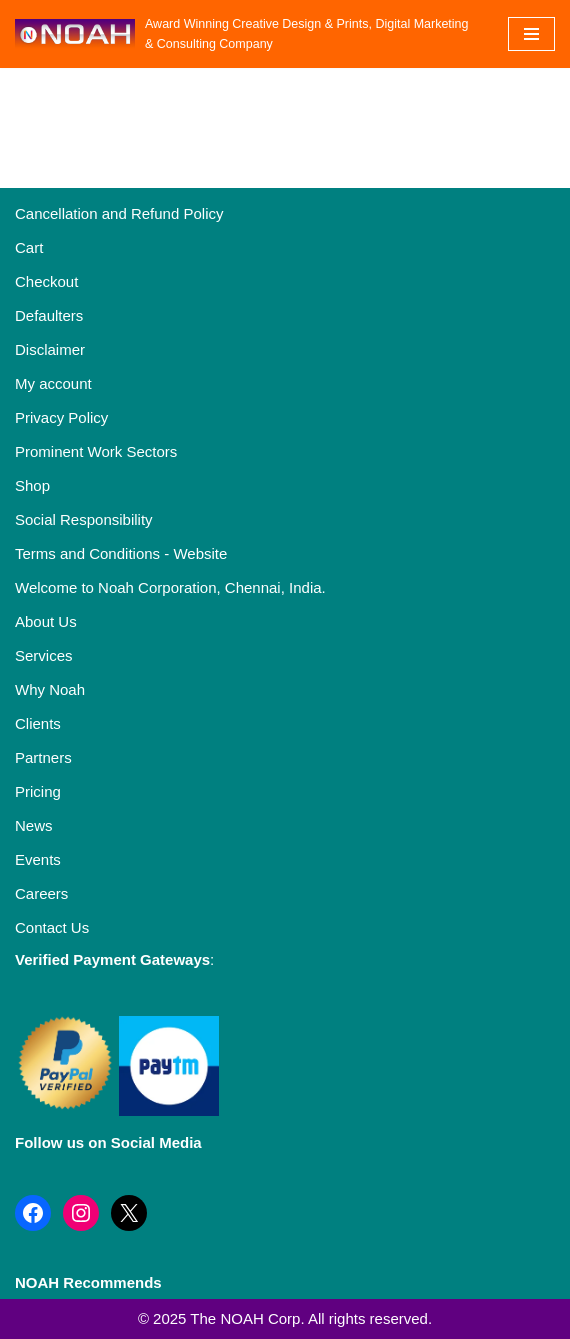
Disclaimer (50, 349)
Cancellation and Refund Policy (119, 213)
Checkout (46, 281)
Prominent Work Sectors (96, 451)
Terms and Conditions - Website (121, 553)
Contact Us (52, 927)
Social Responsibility (84, 519)
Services (44, 655)
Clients (38, 723)
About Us (46, 621)
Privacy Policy (61, 417)
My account (53, 383)
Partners (43, 757)
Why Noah (50, 689)
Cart (29, 247)
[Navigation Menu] (531, 34)
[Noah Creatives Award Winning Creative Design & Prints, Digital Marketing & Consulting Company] (246, 34)
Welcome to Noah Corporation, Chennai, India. (170, 587)
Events (38, 859)
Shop (32, 485)
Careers (41, 893)
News (34, 825)
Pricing (38, 791)
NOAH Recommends (88, 1282)
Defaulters (49, 315)
